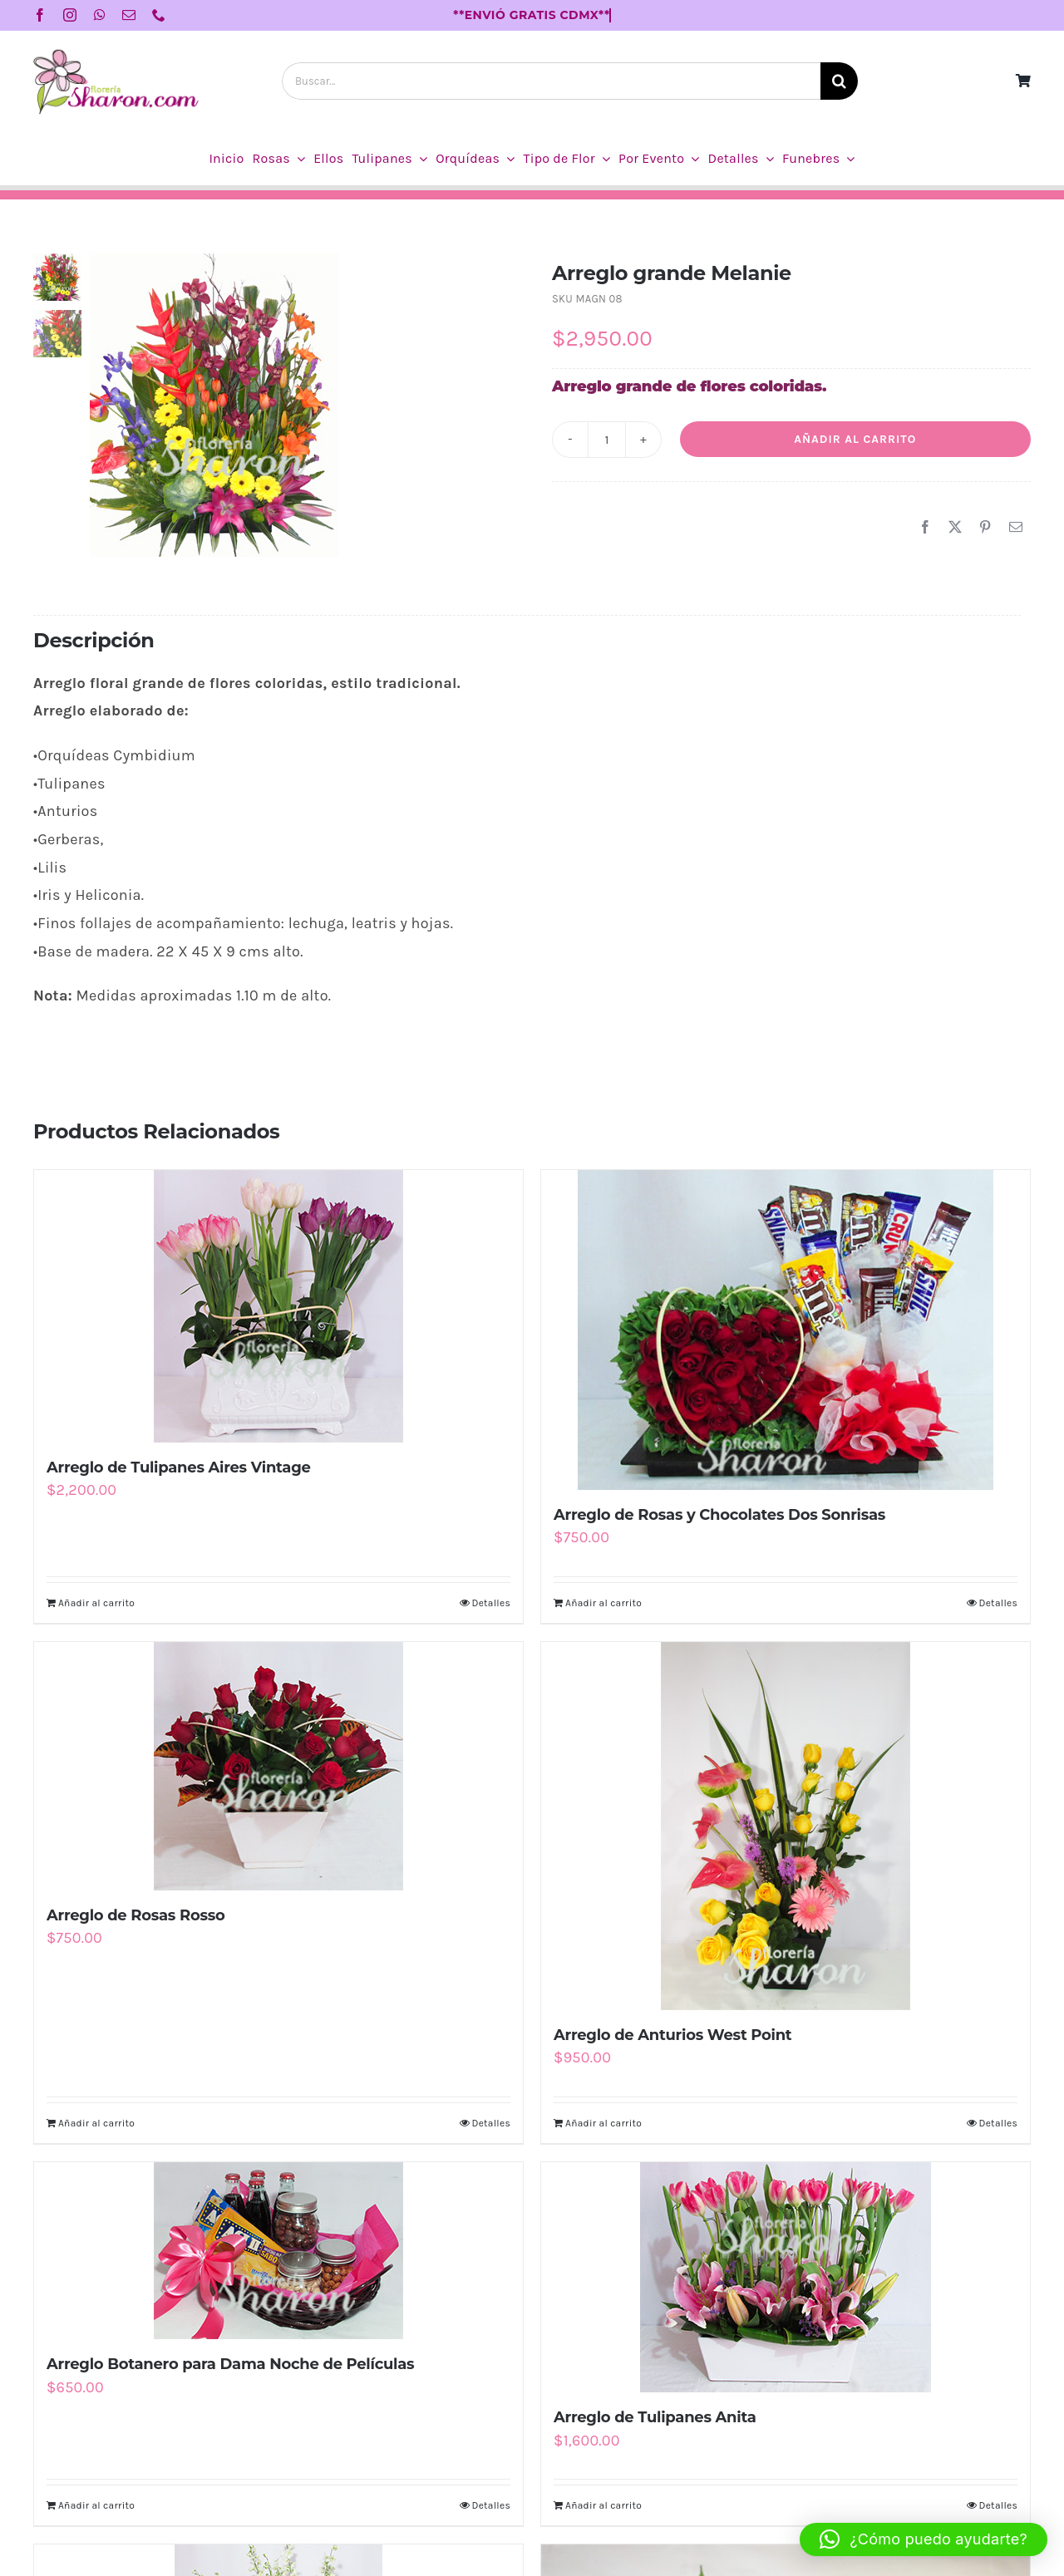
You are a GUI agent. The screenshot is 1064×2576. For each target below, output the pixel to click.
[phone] (158, 15)
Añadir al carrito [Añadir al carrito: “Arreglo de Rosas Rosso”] (96, 2123)
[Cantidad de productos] (607, 439)
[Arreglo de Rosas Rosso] (278, 1766)
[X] (955, 527)
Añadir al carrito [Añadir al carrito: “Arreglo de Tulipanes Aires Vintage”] (96, 1603)
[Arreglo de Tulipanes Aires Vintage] (278, 1306)
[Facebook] (925, 527)
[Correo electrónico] (1016, 527)
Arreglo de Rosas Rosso (136, 1915)
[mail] (128, 15)
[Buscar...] (551, 81)
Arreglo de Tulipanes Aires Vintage (179, 1467)
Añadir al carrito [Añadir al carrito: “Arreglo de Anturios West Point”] (603, 2123)
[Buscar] (839, 81)
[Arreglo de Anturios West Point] (785, 1826)
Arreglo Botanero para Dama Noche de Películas (230, 2364)
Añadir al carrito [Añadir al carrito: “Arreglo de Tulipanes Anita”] (603, 2505)
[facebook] (40, 15)
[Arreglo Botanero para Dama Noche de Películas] (278, 2250)
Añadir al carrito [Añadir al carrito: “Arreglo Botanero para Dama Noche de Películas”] (96, 2505)
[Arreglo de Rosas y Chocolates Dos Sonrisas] (785, 1330)
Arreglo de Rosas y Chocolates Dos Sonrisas (719, 1515)
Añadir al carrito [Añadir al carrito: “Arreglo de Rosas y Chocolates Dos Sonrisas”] (603, 1603)
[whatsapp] (100, 15)
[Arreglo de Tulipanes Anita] (785, 2277)
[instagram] (69, 15)
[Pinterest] (985, 527)
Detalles (490, 1603)
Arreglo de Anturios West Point (672, 2035)
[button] (923, 2539)
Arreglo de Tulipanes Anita (655, 2417)
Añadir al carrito (855, 439)
